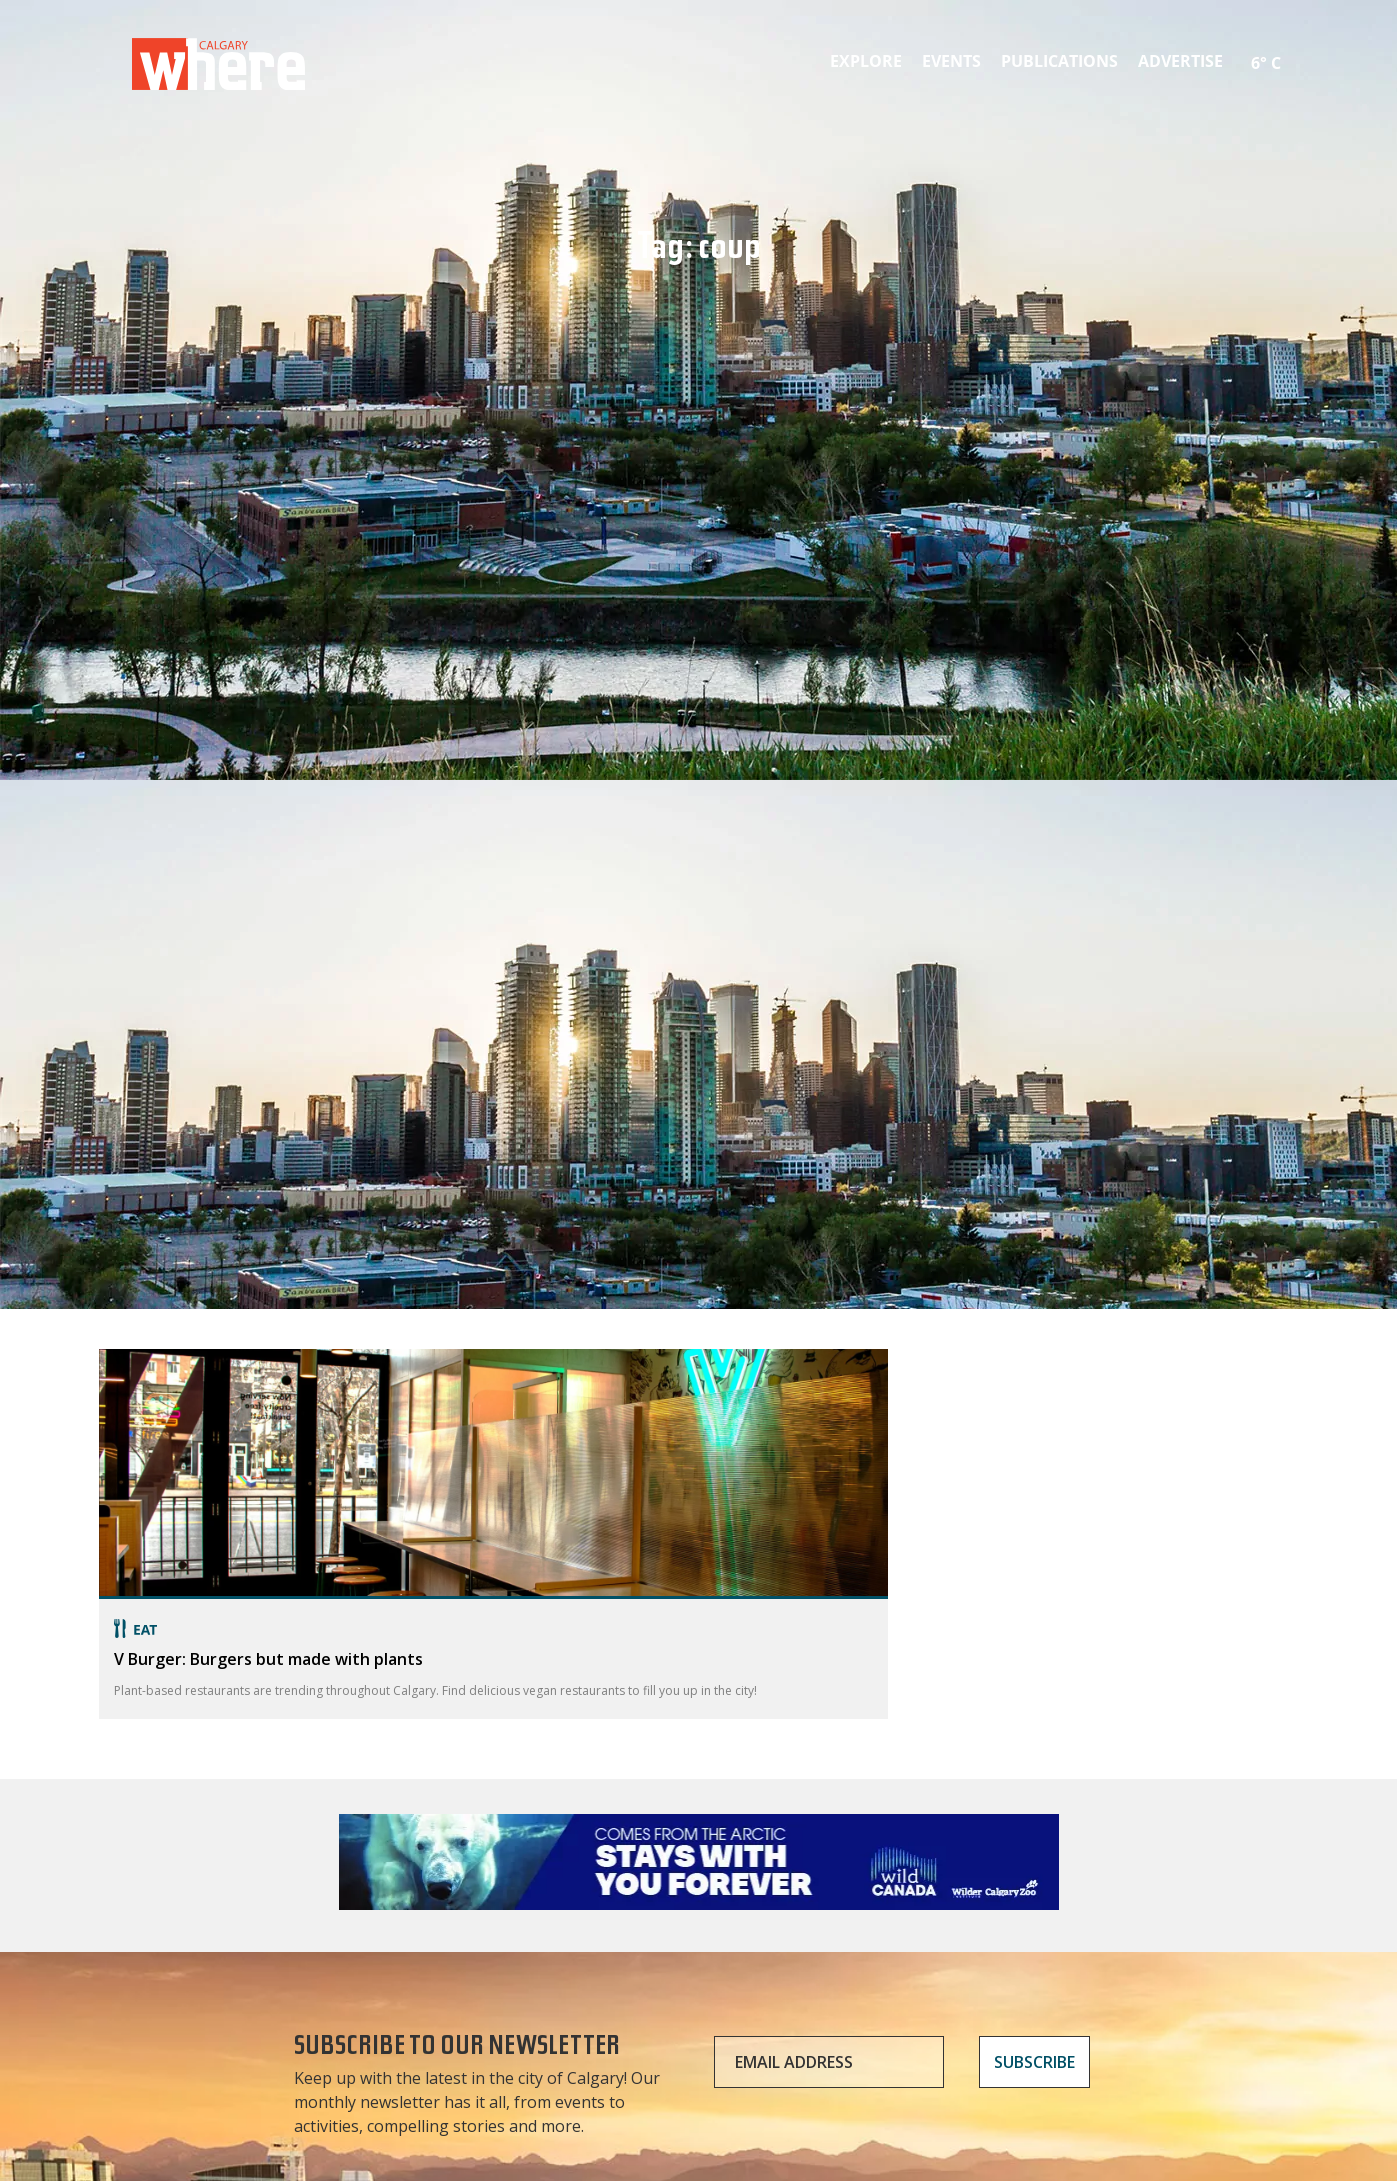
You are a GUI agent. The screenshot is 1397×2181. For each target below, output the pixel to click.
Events (951, 61)
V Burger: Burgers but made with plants (268, 1659)
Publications (1059, 61)
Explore (866, 61)
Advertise (1180, 61)
